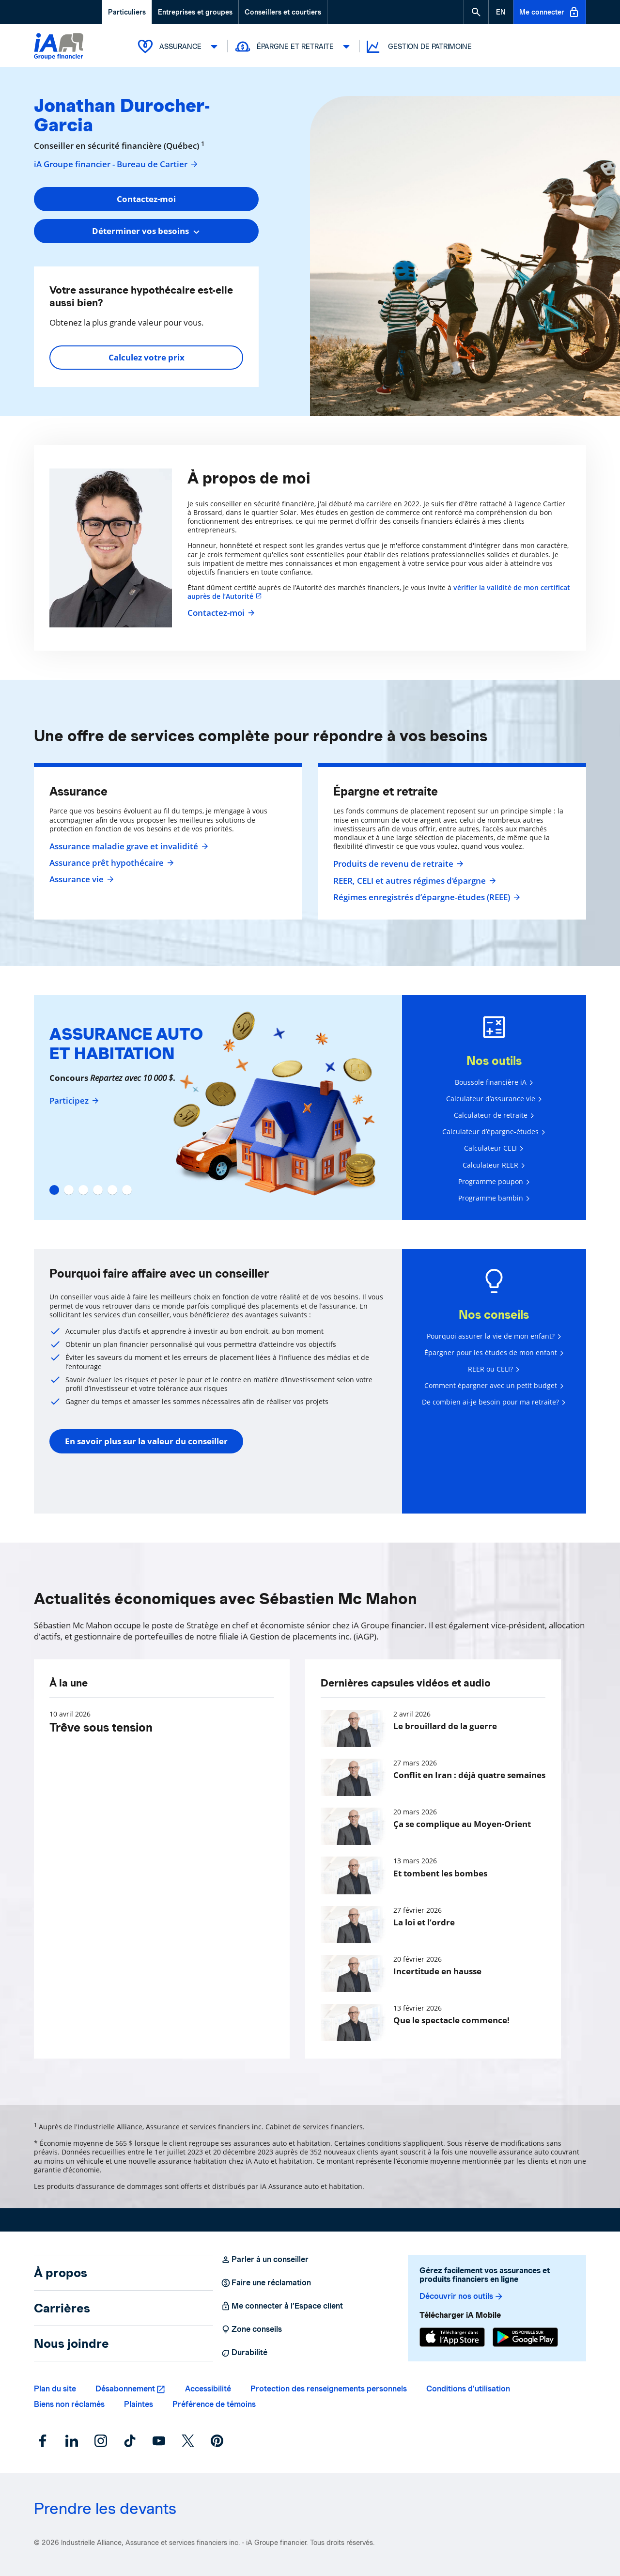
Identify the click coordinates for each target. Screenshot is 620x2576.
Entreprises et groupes (195, 12)
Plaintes (138, 2404)
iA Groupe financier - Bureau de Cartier (116, 164)
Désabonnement (125, 2388)
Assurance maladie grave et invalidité (127, 846)
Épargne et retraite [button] (293, 46)
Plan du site (55, 2388)
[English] (501, 12)
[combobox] (146, 231)
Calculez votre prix (146, 357)
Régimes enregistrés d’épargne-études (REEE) (425, 897)
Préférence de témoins (214, 2404)
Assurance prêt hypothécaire (110, 863)
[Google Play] (525, 2337)
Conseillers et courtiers (283, 12)
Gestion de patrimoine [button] (418, 47)
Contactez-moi (219, 613)
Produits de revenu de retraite (397, 864)
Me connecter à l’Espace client (282, 2306)
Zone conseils (251, 2329)
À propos (60, 2272)
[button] (476, 12)
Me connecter (549, 12)
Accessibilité (208, 2388)
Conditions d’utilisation (468, 2388)
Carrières (62, 2308)
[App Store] (452, 2337)
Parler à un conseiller (265, 2259)
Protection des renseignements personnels (328, 2388)
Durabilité (244, 2352)
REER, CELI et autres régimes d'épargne (413, 880)
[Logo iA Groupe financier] (58, 47)
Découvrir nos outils (461, 2296)
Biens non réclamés (69, 2404)
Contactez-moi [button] (146, 198)
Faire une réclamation (266, 2283)
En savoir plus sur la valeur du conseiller (146, 1441)
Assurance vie (80, 879)
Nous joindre (71, 2343)
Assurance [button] (179, 46)
